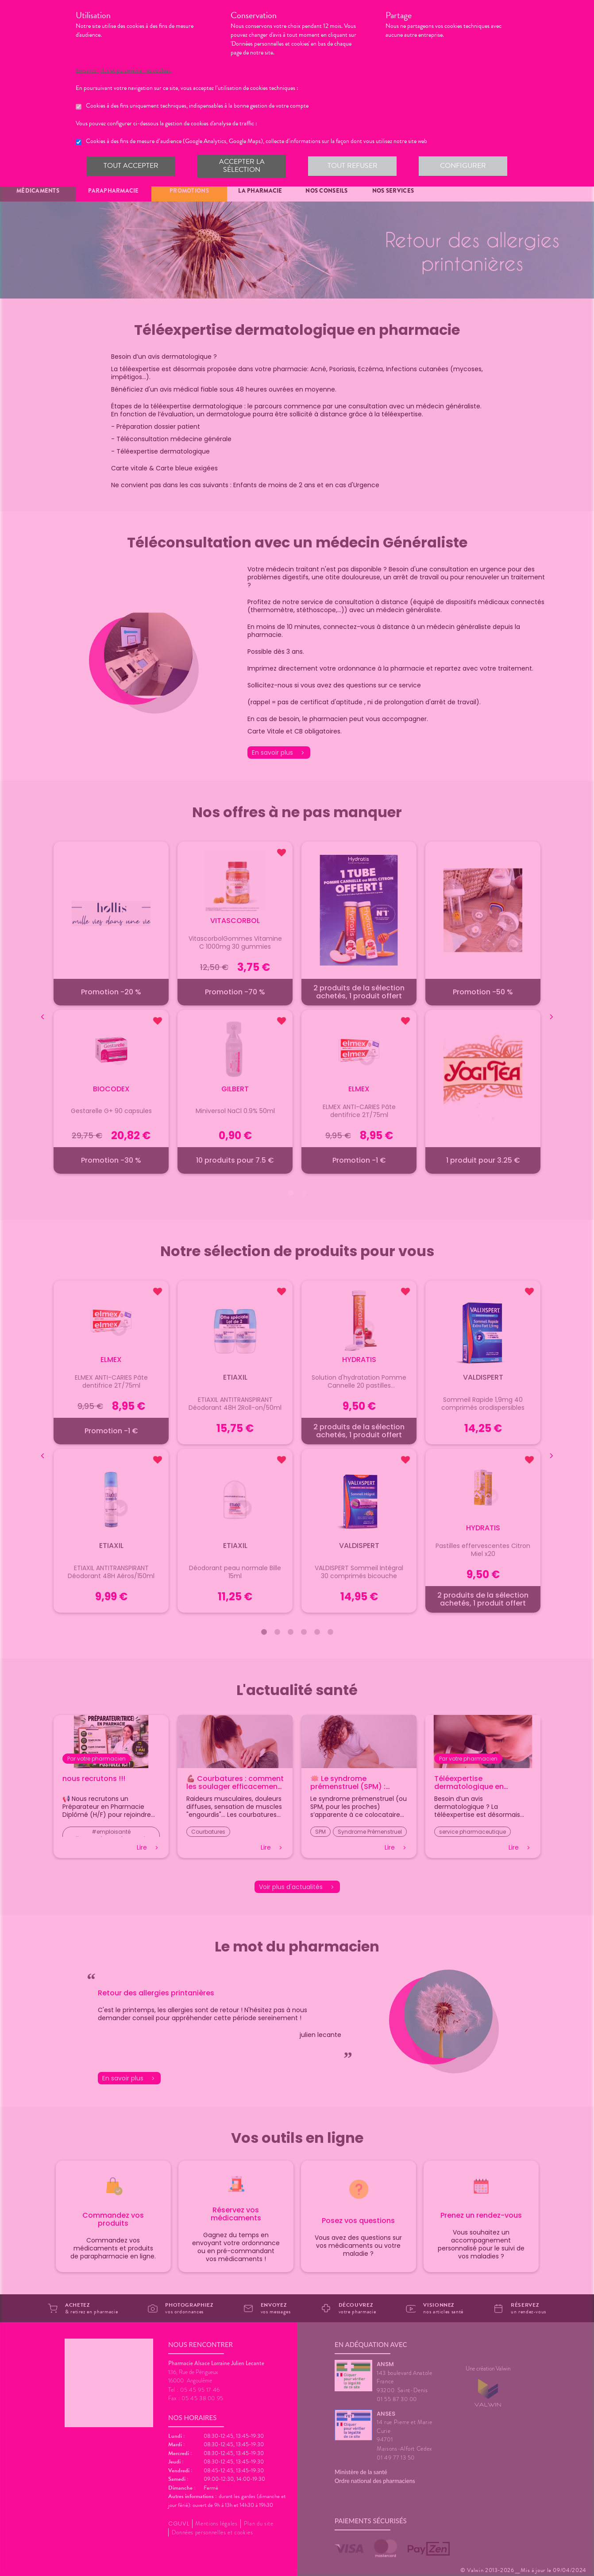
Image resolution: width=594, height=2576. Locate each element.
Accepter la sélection (241, 166)
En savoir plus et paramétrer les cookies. (132, 70)
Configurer (463, 166)
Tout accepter (131, 166)
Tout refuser (352, 166)
